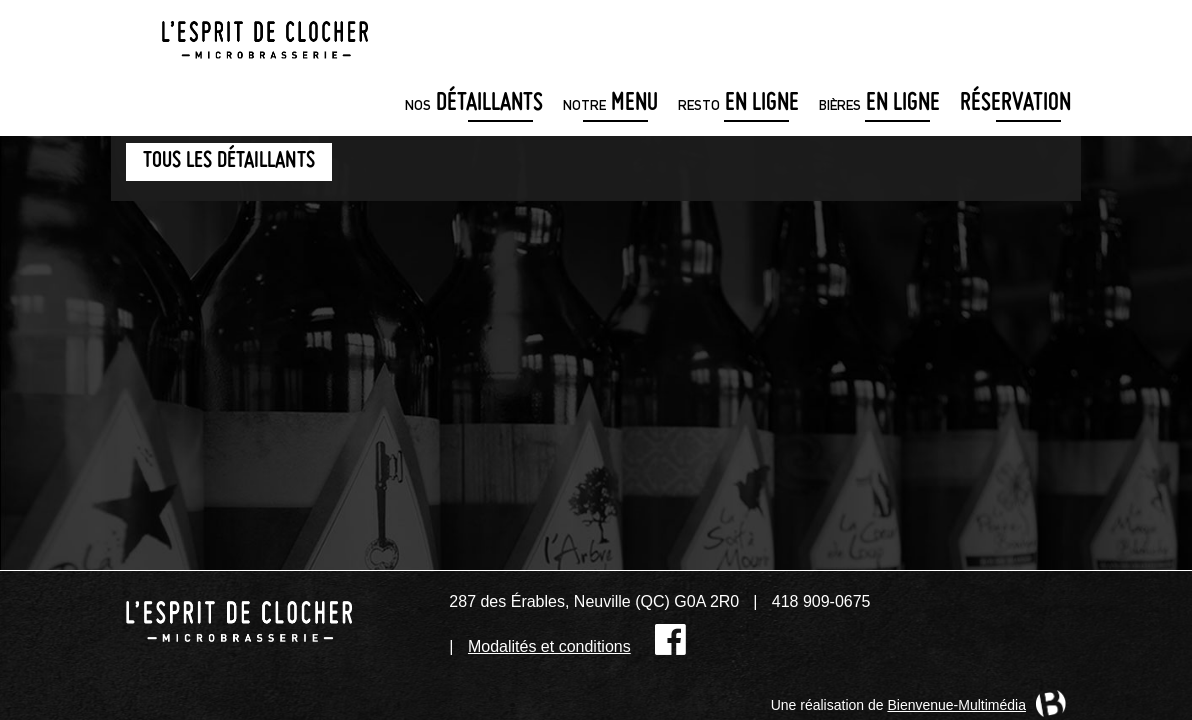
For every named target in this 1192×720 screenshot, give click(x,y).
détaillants (474, 104)
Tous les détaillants (229, 161)
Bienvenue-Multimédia (956, 705)
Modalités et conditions (549, 646)
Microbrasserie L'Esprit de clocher (265, 34)
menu (610, 104)
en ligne (738, 104)
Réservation (1015, 104)
